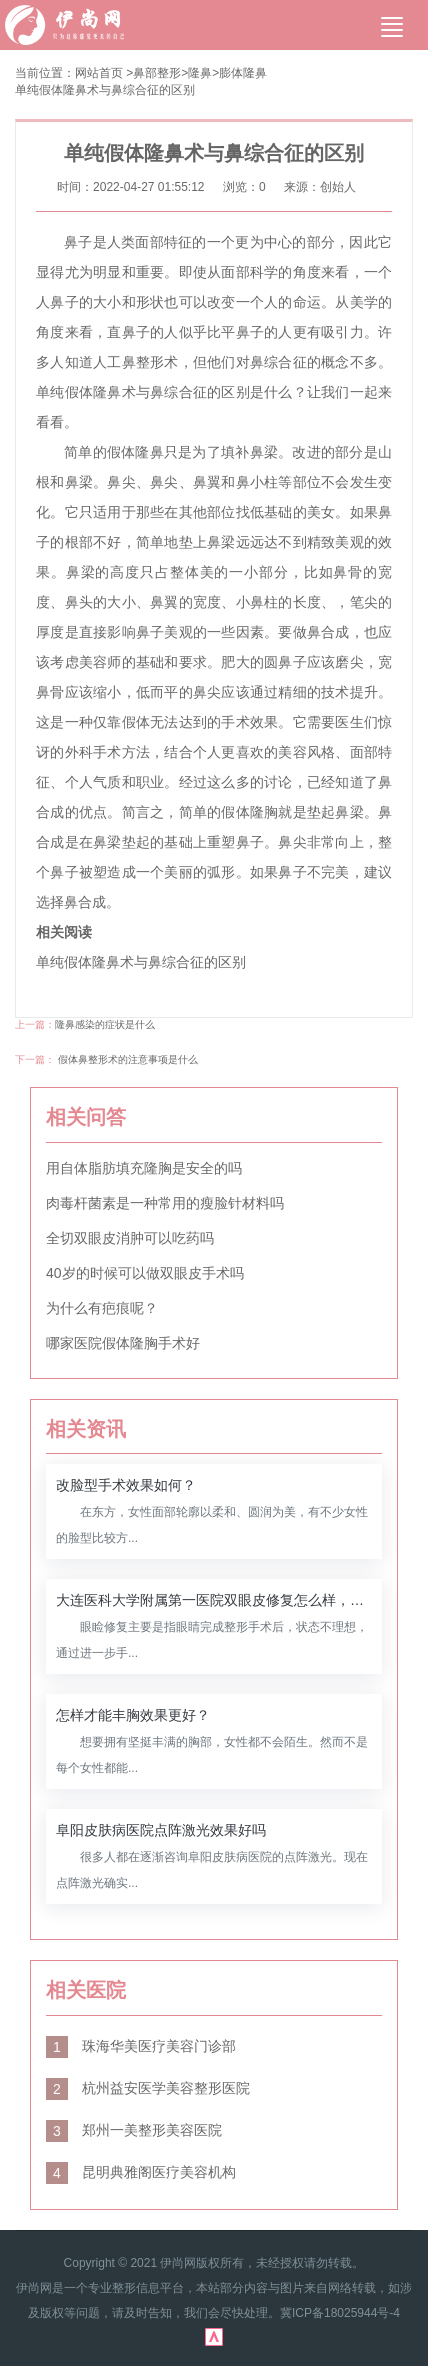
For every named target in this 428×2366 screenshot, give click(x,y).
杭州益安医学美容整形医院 (148, 2088)
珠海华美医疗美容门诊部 (141, 2046)
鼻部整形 (157, 73)
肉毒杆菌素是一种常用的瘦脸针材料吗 (165, 1203)
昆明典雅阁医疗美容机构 (141, 2172)
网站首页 (99, 73)
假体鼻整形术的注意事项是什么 (128, 1059)
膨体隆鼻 (243, 73)
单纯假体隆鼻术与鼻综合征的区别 (105, 90)
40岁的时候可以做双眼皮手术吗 (145, 1273)
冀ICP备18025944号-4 (340, 2313)
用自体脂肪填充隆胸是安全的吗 (144, 1168)
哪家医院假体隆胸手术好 (123, 1343)
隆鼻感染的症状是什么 (105, 1024)
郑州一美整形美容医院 (134, 2130)
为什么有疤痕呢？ (102, 1308)
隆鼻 (200, 73)
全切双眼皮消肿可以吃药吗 (130, 1238)
